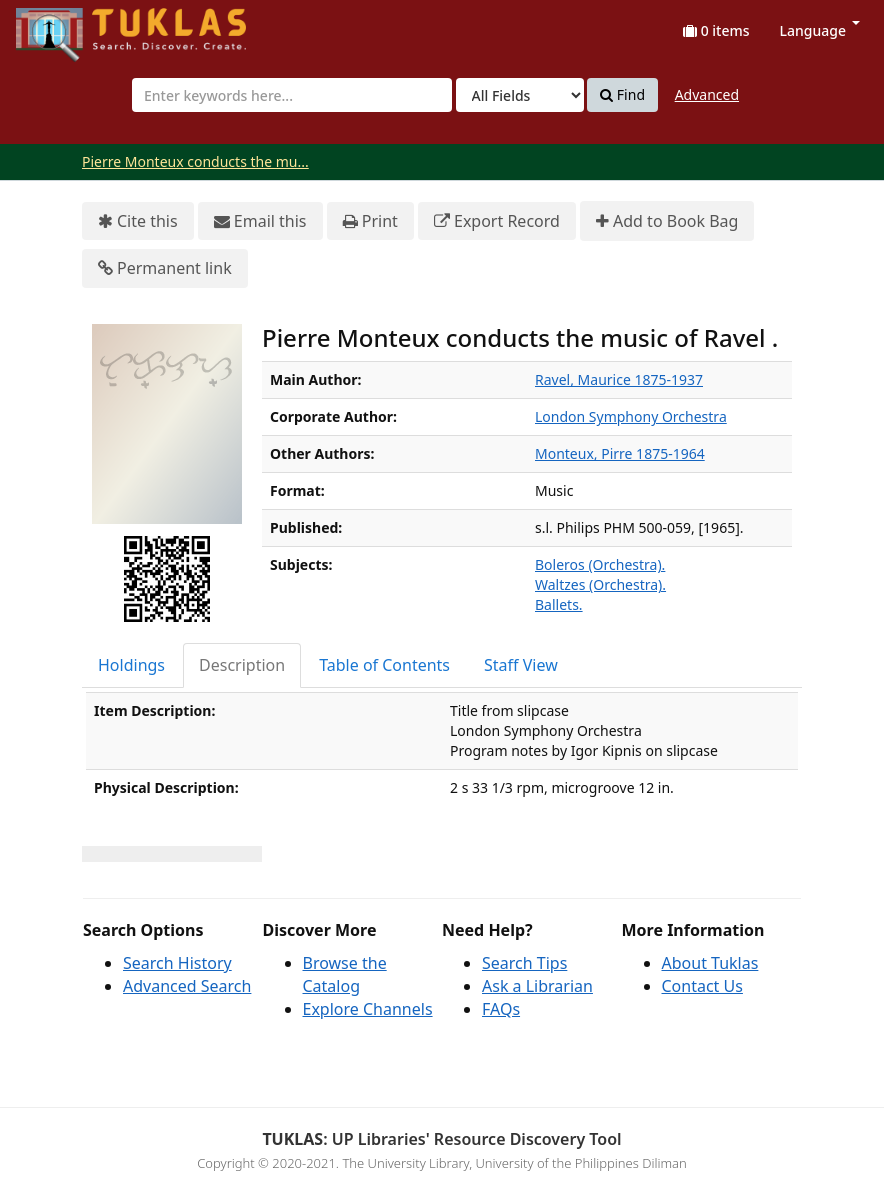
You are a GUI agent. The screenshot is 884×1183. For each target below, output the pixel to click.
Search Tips (524, 963)
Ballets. (559, 604)
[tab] (132, 665)
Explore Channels (368, 1009)
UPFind (65, 25)
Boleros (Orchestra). (600, 564)
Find (622, 95)
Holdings (131, 665)
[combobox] (292, 95)
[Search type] (520, 95)
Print (370, 221)
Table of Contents (384, 665)
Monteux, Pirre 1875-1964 (620, 453)
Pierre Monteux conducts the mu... (195, 161)
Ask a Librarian (537, 986)
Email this (260, 221)
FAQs (501, 1009)
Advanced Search (187, 986)
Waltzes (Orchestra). (600, 584)
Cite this (138, 221)
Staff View (521, 665)
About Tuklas (710, 963)
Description (242, 665)
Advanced (707, 94)
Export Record (497, 221)
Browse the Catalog (345, 974)
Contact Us (702, 986)
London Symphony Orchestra (631, 416)
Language (820, 30)
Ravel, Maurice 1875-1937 (619, 379)
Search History (177, 963)
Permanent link (165, 268)
